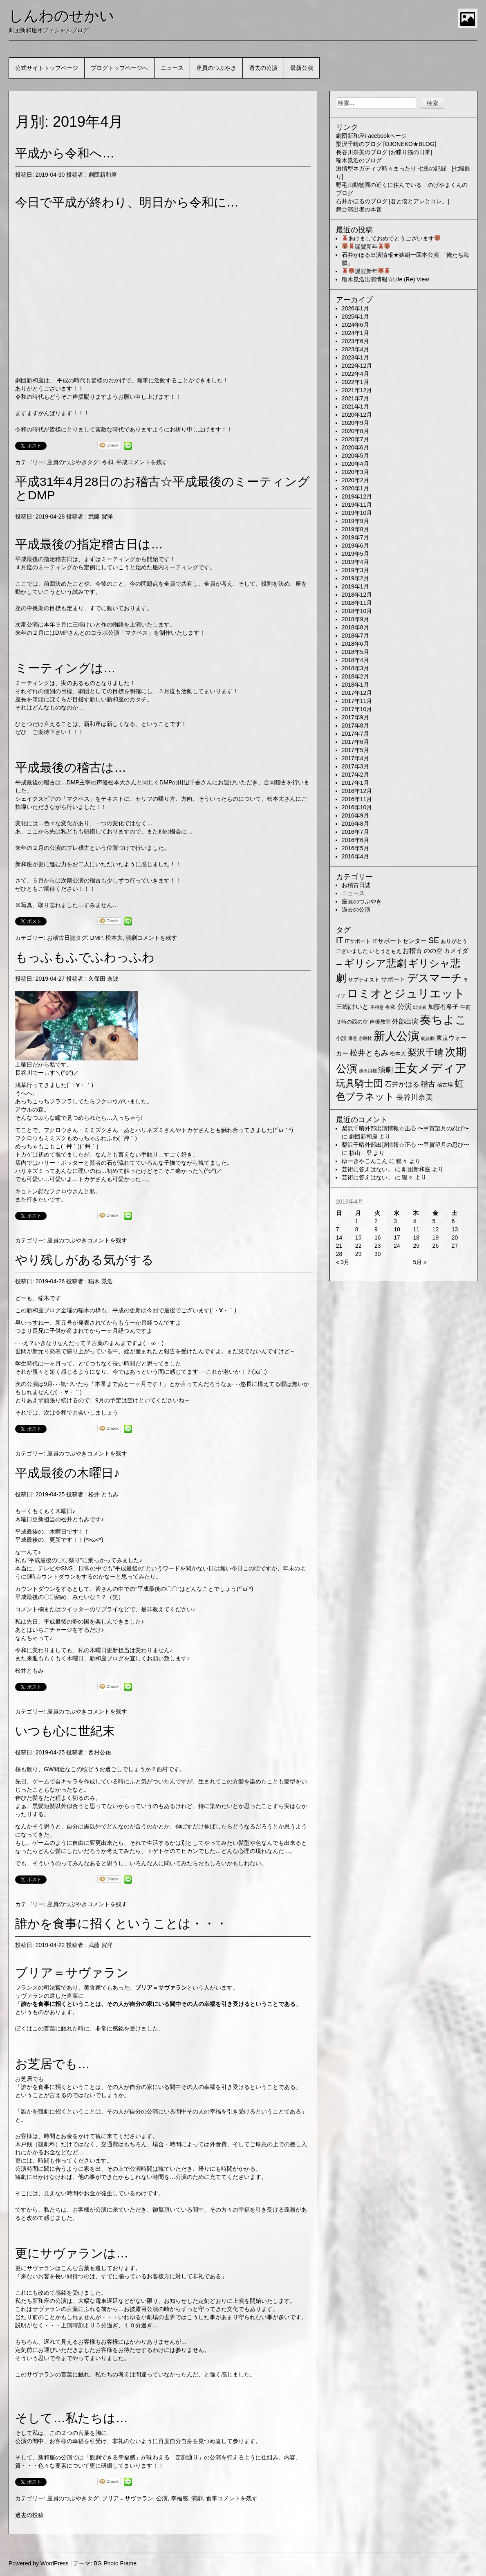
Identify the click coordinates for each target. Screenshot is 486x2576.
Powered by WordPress (39, 2563)
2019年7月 (355, 537)
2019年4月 (355, 562)
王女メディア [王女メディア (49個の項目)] (430, 1068)
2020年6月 (355, 447)
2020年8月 (355, 431)
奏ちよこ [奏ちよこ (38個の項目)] (443, 1019)
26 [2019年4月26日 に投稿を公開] (435, 1245)
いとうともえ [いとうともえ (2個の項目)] (385, 951)
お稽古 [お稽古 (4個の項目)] (412, 950)
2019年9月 (355, 521)
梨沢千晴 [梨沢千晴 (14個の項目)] (425, 1052)
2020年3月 (355, 472)
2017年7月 (355, 733)
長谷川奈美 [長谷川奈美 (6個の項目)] (414, 1097)
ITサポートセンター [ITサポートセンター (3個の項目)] (399, 941)
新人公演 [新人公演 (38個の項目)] (396, 1036)
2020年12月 (357, 414)
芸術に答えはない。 (367, 1169)
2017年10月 (357, 709)
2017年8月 (355, 725)
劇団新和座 (102, 174)
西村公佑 (99, 1752)
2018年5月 (355, 652)
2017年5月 (355, 750)
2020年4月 (355, 463)
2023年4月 (355, 349)
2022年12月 (357, 365)
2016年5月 (355, 848)
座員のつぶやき (216, 68)
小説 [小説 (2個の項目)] (341, 1038)
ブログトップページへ (119, 68)
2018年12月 (357, 594)
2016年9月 (355, 815)
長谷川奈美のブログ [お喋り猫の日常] (384, 152)
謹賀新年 (366, 246)
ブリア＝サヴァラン (127, 2498)
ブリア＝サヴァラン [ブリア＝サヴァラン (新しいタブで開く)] (161, 1987)
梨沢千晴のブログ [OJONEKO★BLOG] (386, 144)
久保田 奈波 (103, 978)
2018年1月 (355, 684)
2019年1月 (355, 586)
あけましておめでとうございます (391, 238)
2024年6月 (355, 324)
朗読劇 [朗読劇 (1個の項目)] (427, 1038)
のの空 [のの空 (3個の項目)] (433, 951)
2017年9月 (355, 717)
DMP (96, 937)
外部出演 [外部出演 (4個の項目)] (405, 1021)
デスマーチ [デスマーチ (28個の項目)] (434, 978)
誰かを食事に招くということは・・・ (121, 1923)
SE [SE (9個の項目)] (433, 940)
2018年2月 (355, 676)
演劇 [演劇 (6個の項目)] (385, 1070)
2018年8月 (355, 627)
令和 (107, 462)
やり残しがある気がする (84, 1260)
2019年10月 (357, 513)
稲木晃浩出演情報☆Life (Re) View (385, 279)
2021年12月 (357, 390)
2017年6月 (355, 742)
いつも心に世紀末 (65, 1731)
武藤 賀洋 (100, 516)
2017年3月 (355, 766)
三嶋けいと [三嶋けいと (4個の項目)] (352, 1006)
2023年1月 (355, 357)
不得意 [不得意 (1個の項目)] (377, 1007)
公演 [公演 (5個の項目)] (404, 1007)
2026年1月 (355, 308)
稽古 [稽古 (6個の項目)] (428, 1084)
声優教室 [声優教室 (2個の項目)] (380, 1022)
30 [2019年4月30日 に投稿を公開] (377, 1254)
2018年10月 (357, 611)
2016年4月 (355, 856)
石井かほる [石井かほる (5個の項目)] (402, 1084)
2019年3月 (355, 570)
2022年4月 (355, 374)
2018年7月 (355, 635)
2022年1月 (355, 382)
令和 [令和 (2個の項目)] (390, 1007)
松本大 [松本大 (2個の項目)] (398, 1054)
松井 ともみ (103, 1494)
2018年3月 (355, 668)
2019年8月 (355, 529)
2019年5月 (355, 553)
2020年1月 (355, 488)
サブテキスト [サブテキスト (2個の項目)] (364, 980)
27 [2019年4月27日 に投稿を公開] (455, 1245)
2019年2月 (355, 578)
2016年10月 (357, 807)
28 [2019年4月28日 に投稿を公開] (339, 1254)
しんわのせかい (61, 15)
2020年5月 (355, 455)
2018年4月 (355, 660)
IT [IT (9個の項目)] (339, 940)
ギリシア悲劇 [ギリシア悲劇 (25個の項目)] (375, 963)
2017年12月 (357, 692)
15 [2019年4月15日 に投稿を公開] (358, 1237)
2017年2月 (355, 774)
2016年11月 (357, 799)
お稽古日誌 (61, 937)
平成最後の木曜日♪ (67, 1473)
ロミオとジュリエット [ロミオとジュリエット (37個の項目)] (406, 993)
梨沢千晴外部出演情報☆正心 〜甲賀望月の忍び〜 (405, 1128)
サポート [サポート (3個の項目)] (393, 979)
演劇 (131, 937)
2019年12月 (357, 496)
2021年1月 (355, 406)
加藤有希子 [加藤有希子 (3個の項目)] (443, 1007)
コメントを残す (148, 462)
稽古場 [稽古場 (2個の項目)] (445, 1085)
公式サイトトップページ (46, 68)
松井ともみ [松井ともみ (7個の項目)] (369, 1053)
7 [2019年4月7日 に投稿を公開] (337, 1229)
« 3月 (342, 1262)
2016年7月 (355, 832)
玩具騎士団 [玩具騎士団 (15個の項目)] (359, 1083)
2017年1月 (355, 782)
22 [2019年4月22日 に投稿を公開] (358, 1245)
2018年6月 (355, 643)
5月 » (419, 1262)
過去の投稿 (29, 2515)
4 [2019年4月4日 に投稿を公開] (414, 1221)
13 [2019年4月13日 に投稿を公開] (455, 1229)
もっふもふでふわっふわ (85, 957)
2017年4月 (355, 758)
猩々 (402, 1161)
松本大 (114, 937)
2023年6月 (355, 341)
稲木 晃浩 (100, 1281)
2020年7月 (355, 439)
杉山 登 (360, 1153)
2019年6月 (355, 545)
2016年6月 (355, 840)
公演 (162, 2498)
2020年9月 (355, 423)
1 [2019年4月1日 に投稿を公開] (356, 1221)
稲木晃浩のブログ (359, 160)
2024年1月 (355, 333)
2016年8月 (355, 823)
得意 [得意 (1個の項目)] (352, 1038)
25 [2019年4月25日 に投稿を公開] (416, 1245)
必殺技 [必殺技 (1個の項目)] (365, 1038)
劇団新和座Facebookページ (371, 136)
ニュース (172, 68)
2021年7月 (355, 398)
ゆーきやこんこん (364, 1161)
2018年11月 (357, 603)
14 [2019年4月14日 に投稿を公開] (339, 1237)
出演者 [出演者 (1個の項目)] (419, 1007)
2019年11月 (357, 504)
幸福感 (179, 2498)
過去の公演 (263, 68)
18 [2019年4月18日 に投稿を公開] (416, 1237)
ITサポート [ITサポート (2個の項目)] (358, 941)
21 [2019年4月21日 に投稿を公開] (339, 1245)
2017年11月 (357, 701)
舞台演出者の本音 (359, 209)
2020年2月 (355, 480)
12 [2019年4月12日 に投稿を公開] (435, 1229)
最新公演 (301, 68)
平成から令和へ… (64, 153)
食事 (211, 2498)
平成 (122, 462)
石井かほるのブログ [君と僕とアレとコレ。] (393, 201)
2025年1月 (355, 316)
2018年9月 (355, 619)
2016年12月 (357, 791)
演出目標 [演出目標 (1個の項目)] (368, 1070)
